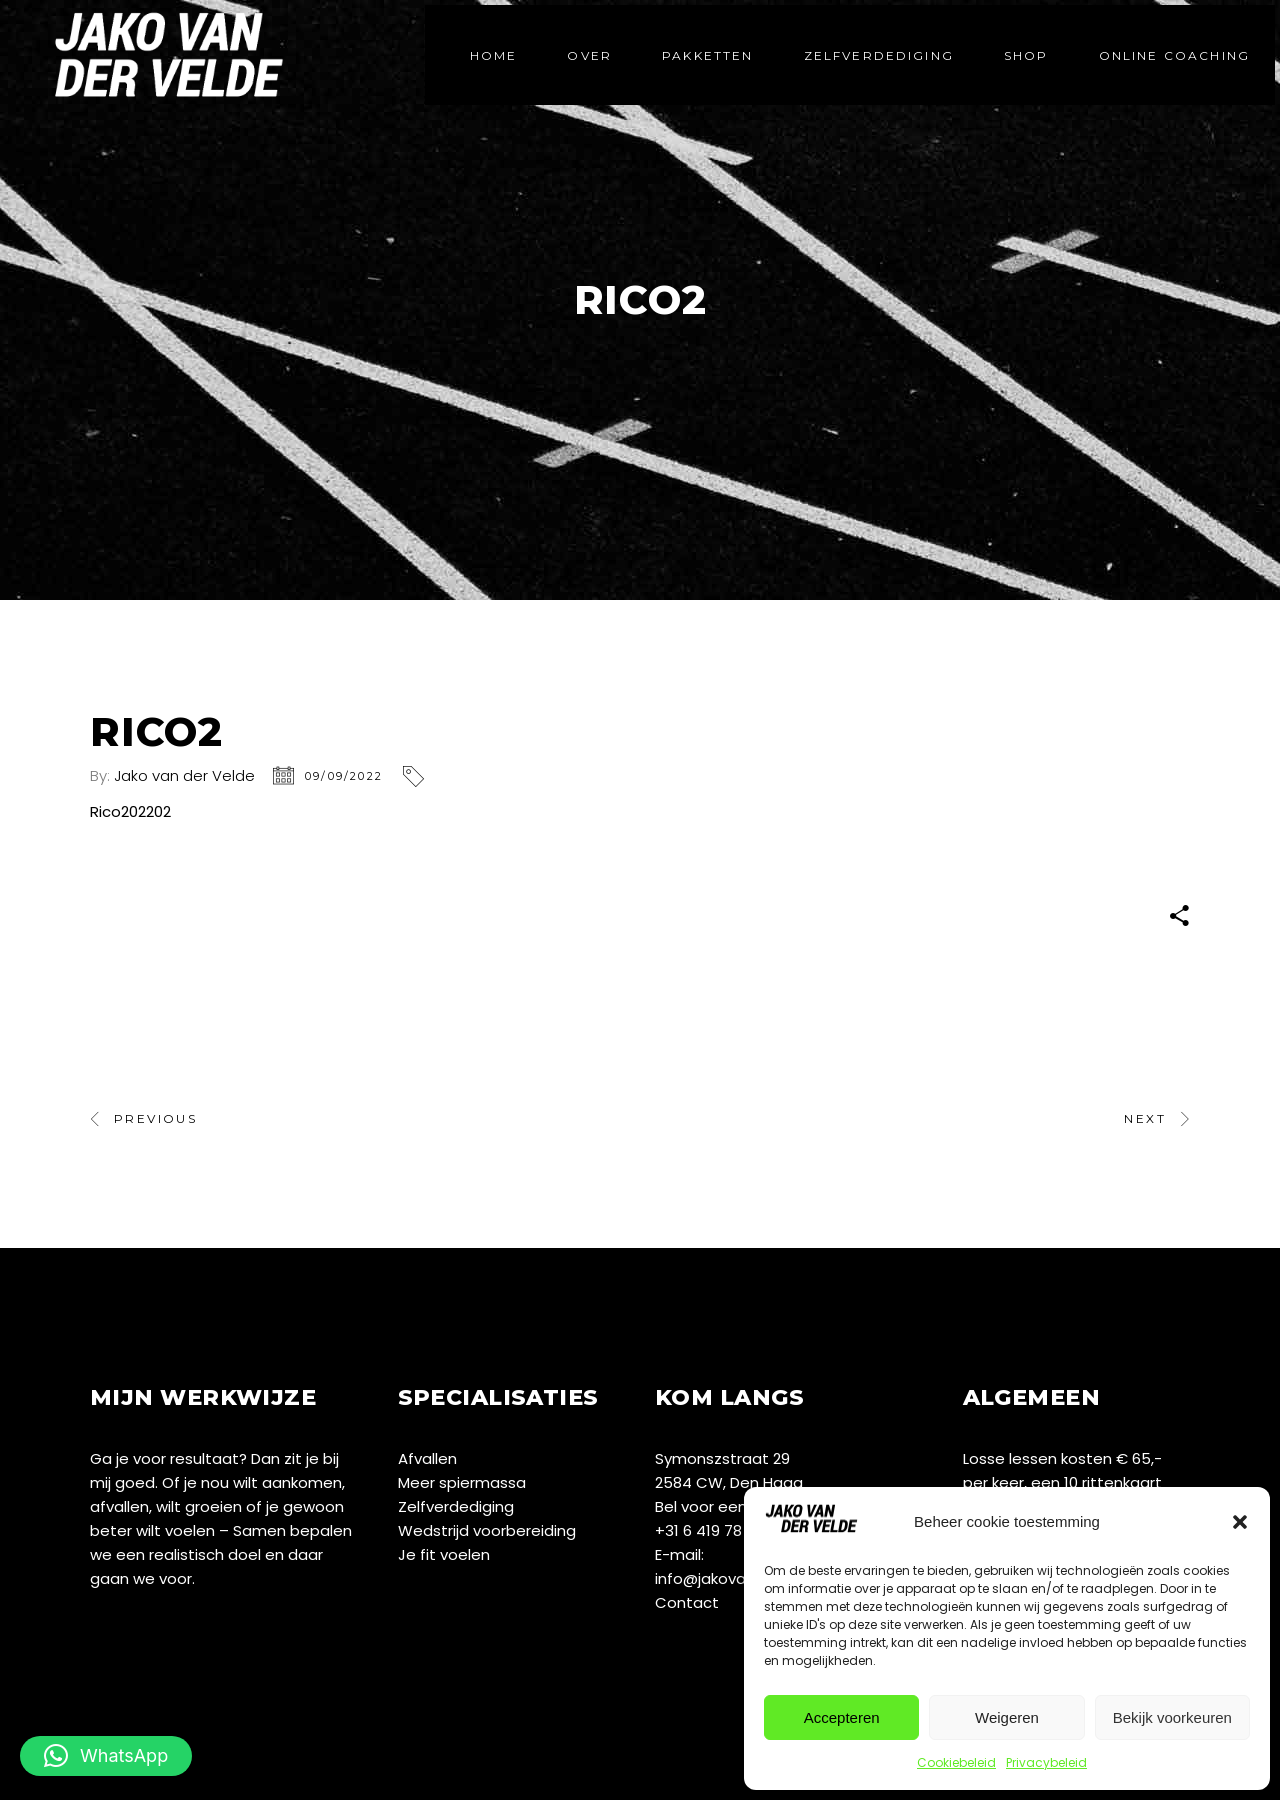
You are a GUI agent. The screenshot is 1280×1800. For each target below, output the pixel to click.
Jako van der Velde (184, 775)
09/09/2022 (344, 776)
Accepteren (842, 1717)
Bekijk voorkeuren (1172, 1717)
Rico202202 (130, 811)
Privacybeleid (1046, 1762)
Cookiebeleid (956, 1762)
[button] (1240, 1522)
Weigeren (1007, 1717)
